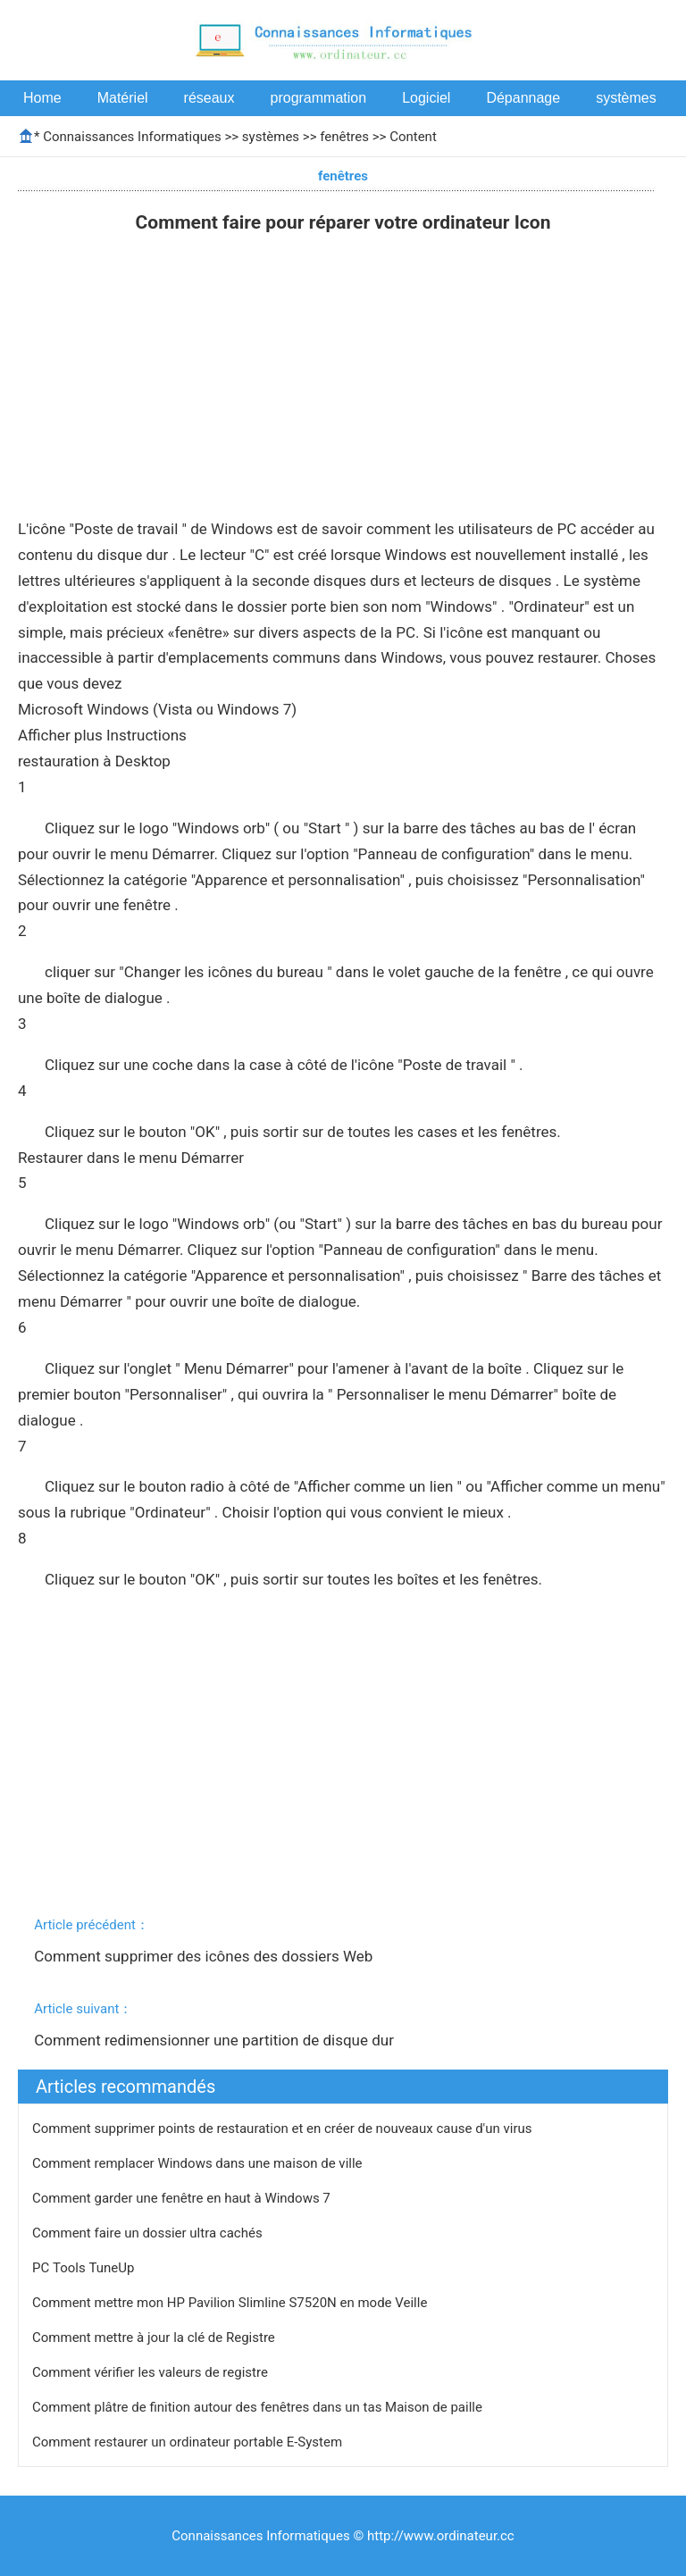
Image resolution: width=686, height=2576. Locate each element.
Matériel (122, 97)
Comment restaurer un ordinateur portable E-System (189, 2442)
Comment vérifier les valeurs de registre (152, 2372)
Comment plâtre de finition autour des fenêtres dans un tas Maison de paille (259, 2407)
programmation (319, 97)
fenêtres (344, 137)
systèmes (626, 97)
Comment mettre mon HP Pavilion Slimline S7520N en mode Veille (231, 2303)
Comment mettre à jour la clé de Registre (155, 2337)
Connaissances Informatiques (132, 137)
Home (42, 97)
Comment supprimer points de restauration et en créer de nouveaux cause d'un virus (283, 2128)
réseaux (209, 97)
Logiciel (426, 97)
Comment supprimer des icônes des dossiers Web (205, 1956)
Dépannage (523, 97)
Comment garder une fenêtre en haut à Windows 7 (183, 2198)
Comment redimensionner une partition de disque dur (215, 2040)
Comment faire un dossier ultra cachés (148, 2233)
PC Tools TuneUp (85, 2268)
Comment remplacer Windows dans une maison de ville (198, 2163)
